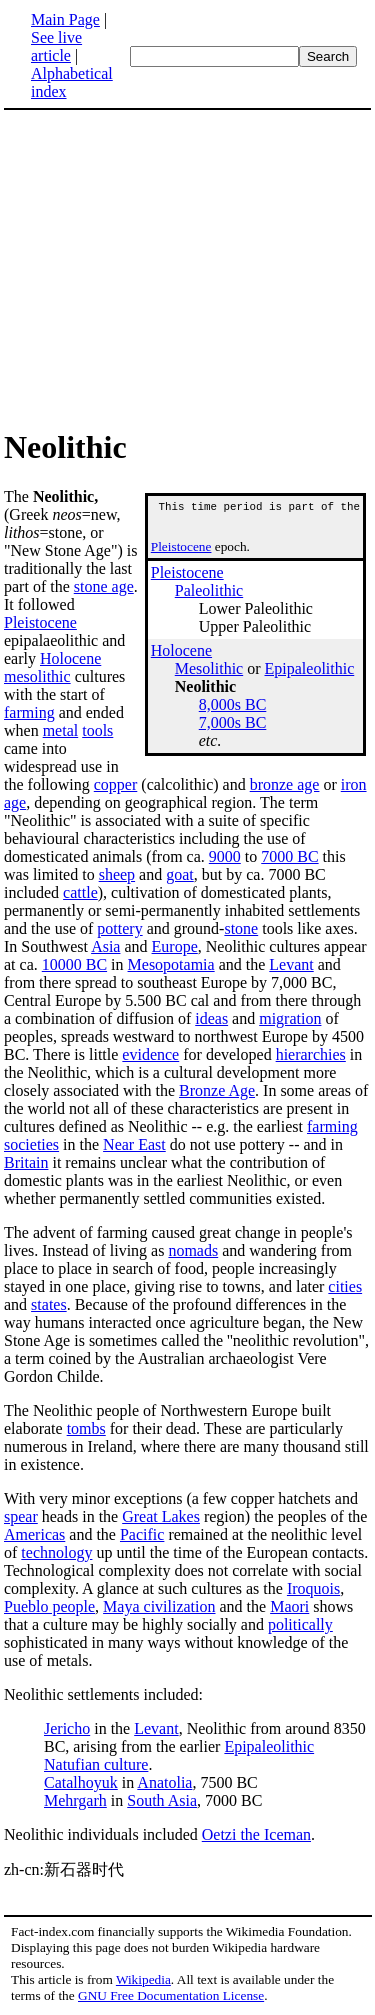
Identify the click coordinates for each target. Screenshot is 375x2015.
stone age (104, 586)
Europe (175, 946)
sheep (117, 874)
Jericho (67, 1728)
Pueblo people (49, 1606)
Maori (289, 1606)
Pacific (142, 1534)
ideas (211, 1018)
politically (300, 1624)
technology (56, 1552)
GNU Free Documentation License (171, 1995)
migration (290, 1018)
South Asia (162, 1800)
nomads (193, 1250)
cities (345, 1286)
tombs (86, 1428)
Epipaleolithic (310, 674)
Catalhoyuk (81, 1782)
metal (61, 730)
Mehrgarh (75, 1800)
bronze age (285, 784)
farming (29, 712)
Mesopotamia (171, 964)
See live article (56, 46)
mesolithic (37, 676)
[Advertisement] (172, 268)
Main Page (65, 19)
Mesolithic (209, 674)
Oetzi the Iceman (256, 1834)
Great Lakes (161, 1516)
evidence (150, 1054)
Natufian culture (96, 1764)
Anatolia (164, 1782)
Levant (291, 964)
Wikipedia (143, 1979)
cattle (80, 892)
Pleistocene (181, 552)
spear (21, 1516)
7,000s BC (233, 728)
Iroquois (313, 1588)
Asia (105, 946)
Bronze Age (217, 1090)
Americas (34, 1534)
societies (31, 1144)
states (49, 1304)
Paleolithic (209, 596)
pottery (119, 928)
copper (116, 784)
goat (180, 874)
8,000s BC (233, 710)
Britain (26, 1162)
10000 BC (74, 964)
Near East (134, 1144)
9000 (225, 856)
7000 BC (289, 856)
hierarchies (311, 1054)
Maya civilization (159, 1606)
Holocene (181, 656)
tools (97, 730)
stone (241, 928)
